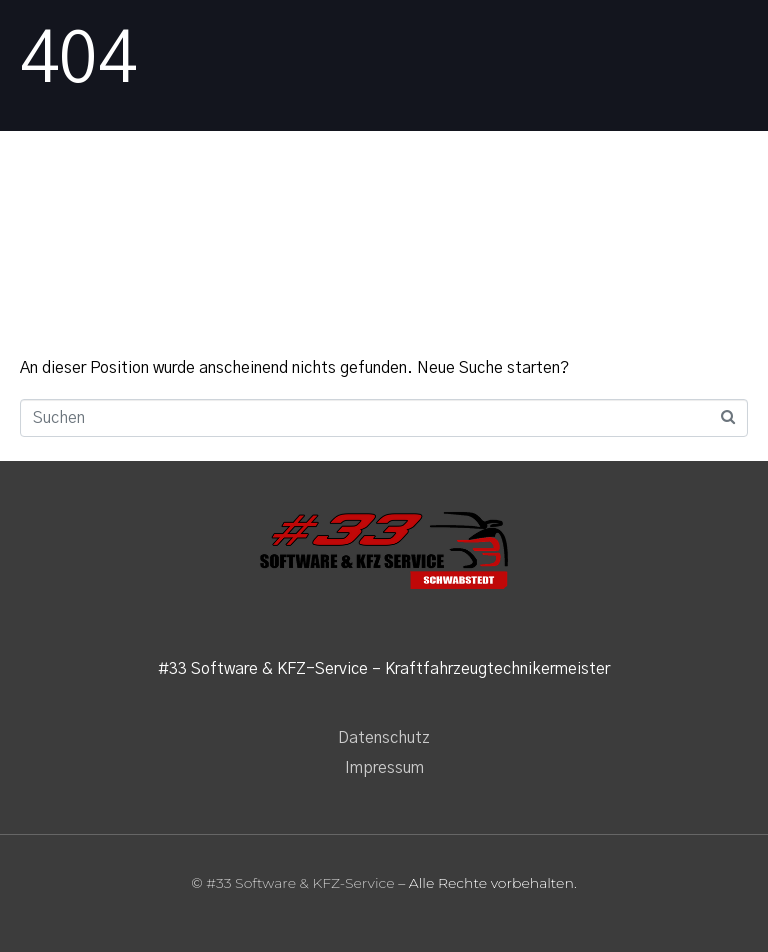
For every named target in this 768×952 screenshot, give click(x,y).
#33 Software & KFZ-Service (300, 883)
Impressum (384, 768)
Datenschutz (384, 738)
